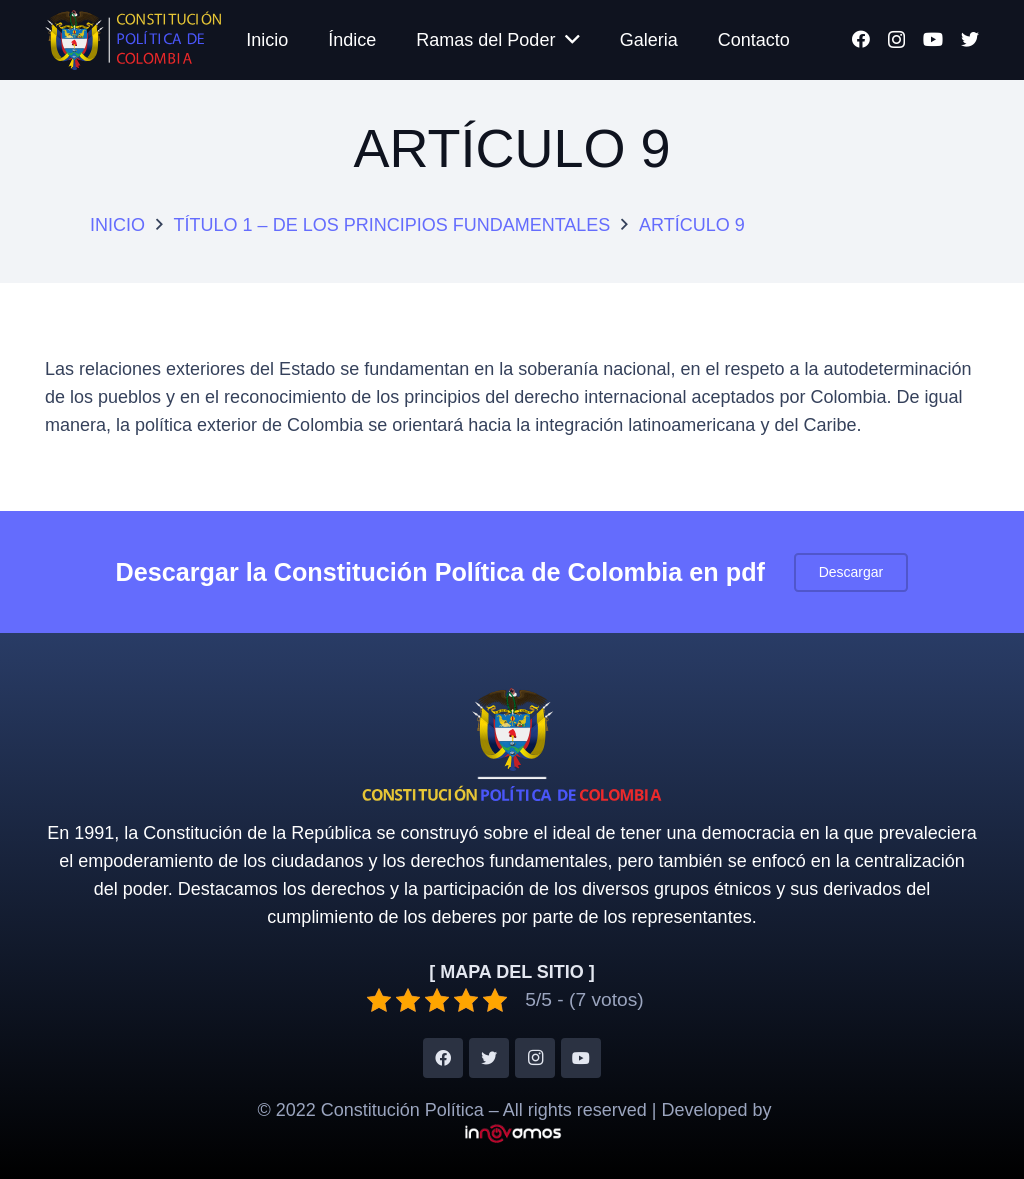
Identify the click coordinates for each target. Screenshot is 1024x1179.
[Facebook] (861, 39)
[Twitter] (970, 39)
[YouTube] (933, 39)
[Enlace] (133, 40)
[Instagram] (896, 40)
